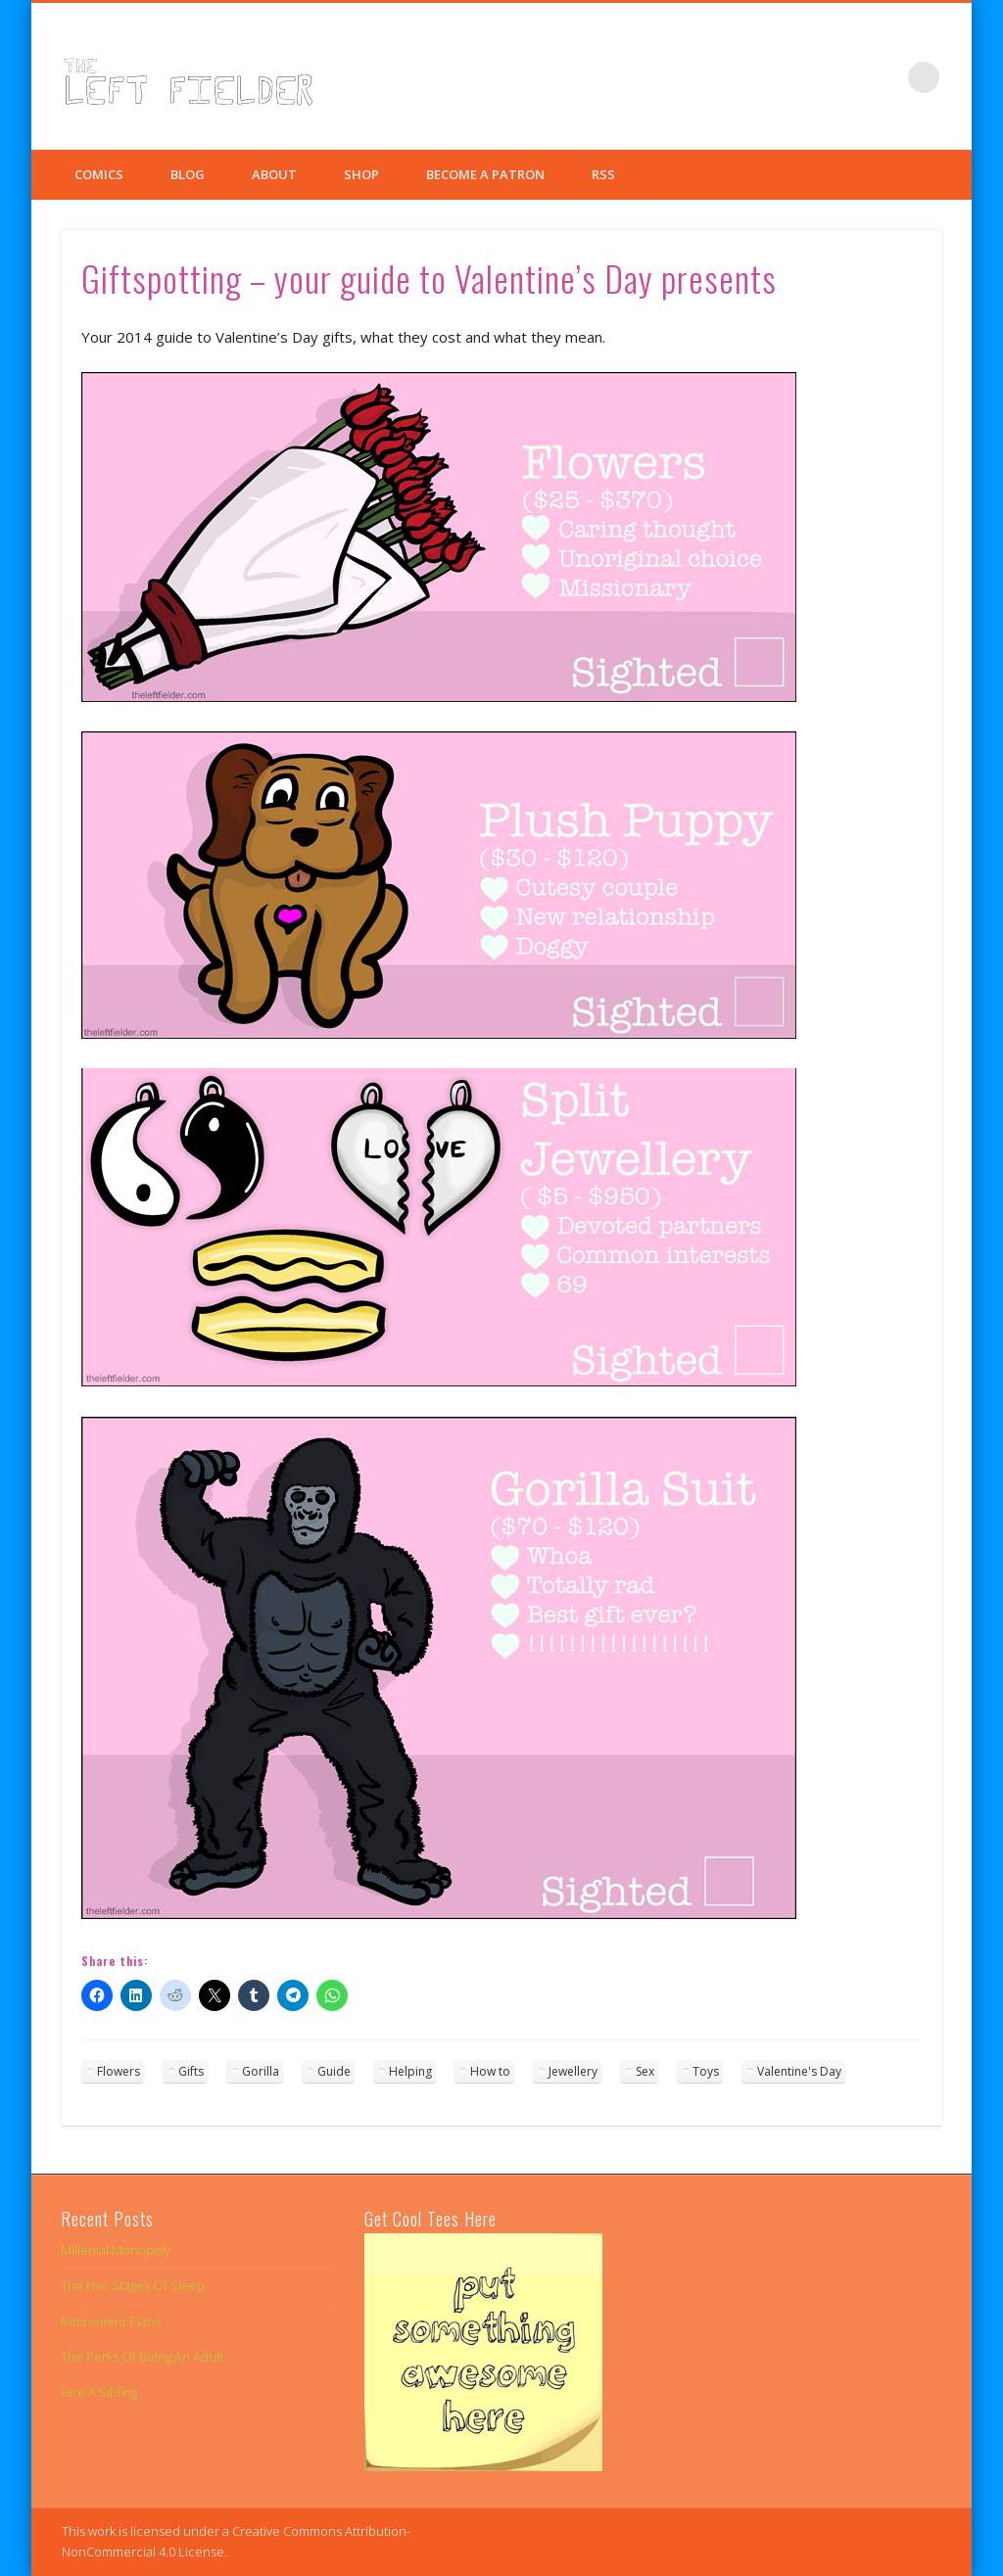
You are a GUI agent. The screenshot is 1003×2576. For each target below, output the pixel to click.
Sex (645, 2071)
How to (490, 2071)
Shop (361, 174)
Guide (334, 2071)
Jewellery (573, 2071)
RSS (603, 174)
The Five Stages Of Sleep (133, 2285)
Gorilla (260, 2071)
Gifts (191, 2071)
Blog (187, 174)
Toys (706, 2071)
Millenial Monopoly (115, 2250)
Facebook (803, 77)
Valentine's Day (799, 2071)
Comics (98, 174)
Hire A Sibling (99, 2392)
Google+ (883, 77)
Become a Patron (485, 174)
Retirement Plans (111, 2321)
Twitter (843, 77)
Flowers (118, 2071)
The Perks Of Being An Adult (142, 2356)
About (274, 174)
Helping (410, 2071)
